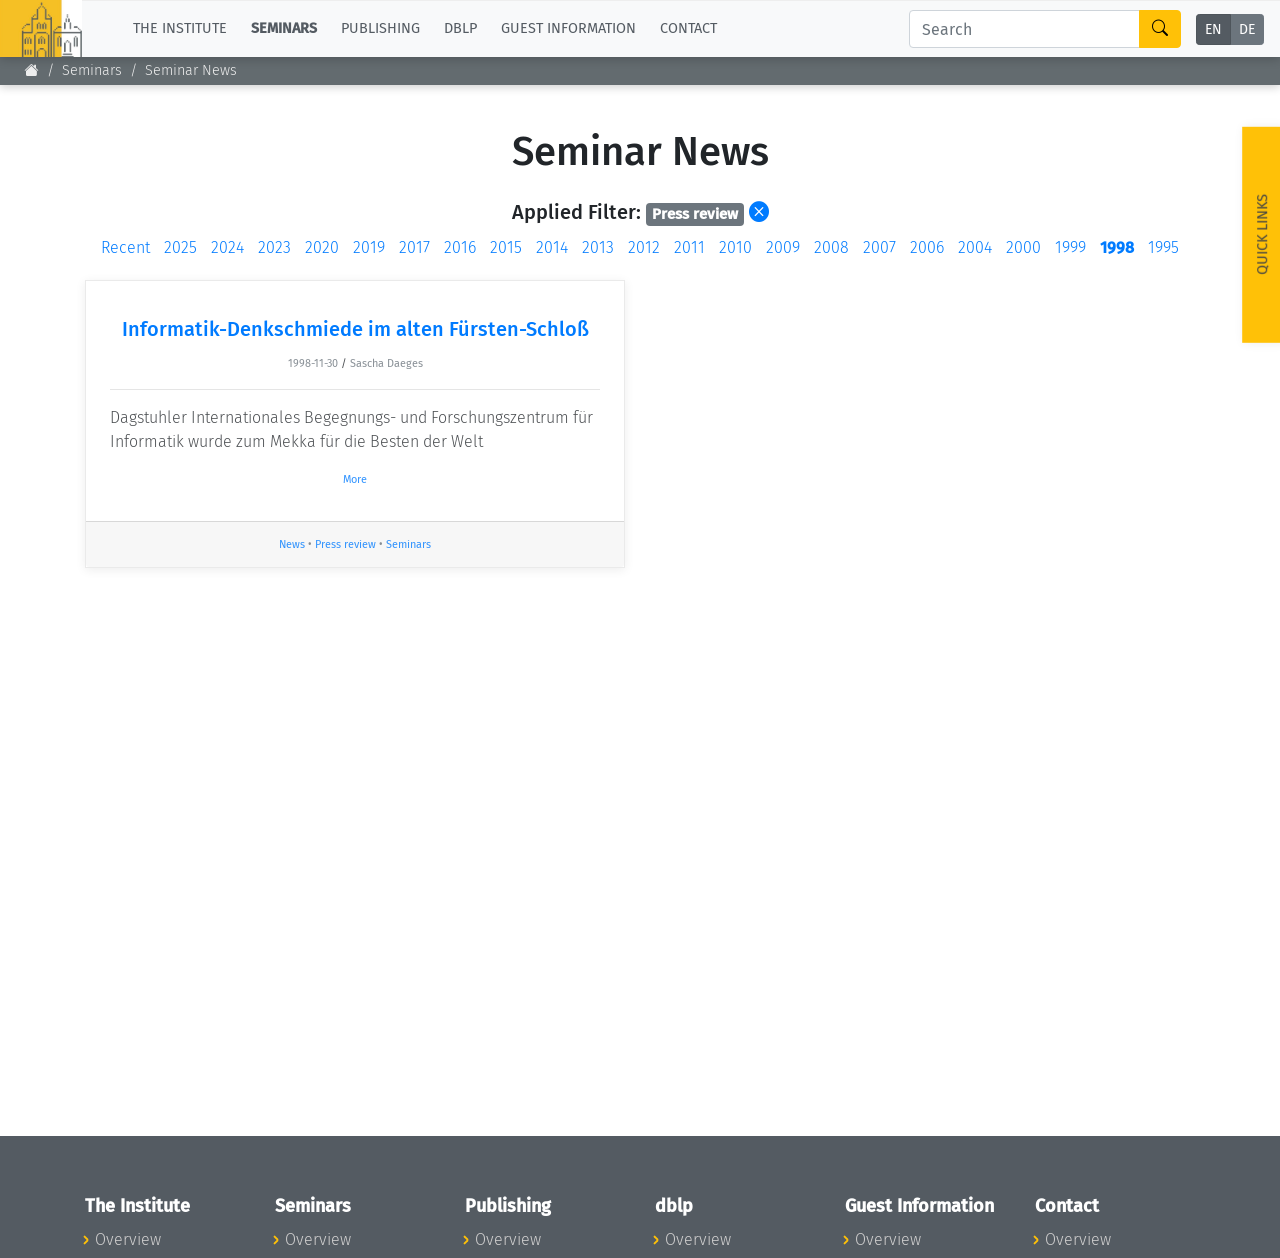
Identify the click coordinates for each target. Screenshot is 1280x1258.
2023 (274, 247)
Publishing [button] (380, 28)
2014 (552, 247)
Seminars (92, 70)
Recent (125, 247)
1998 (1117, 247)
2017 (414, 247)
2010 (735, 247)
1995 (1163, 247)
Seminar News (191, 70)
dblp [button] (460, 28)
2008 (831, 247)
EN (1213, 29)
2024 (227, 247)
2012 (644, 247)
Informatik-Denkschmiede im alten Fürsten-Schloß (355, 329)
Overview (128, 1239)
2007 (879, 247)
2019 (369, 247)
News (292, 544)
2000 (1023, 247)
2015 (506, 247)
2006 (927, 247)
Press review (345, 544)
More (355, 479)
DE (1247, 29)
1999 (1070, 247)
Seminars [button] (284, 28)
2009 (783, 247)
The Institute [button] (180, 28)
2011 (689, 247)
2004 (975, 247)
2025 (180, 247)
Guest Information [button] (568, 28)
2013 (598, 247)
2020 (322, 247)
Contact (688, 28)
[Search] (1024, 29)
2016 (460, 247)
